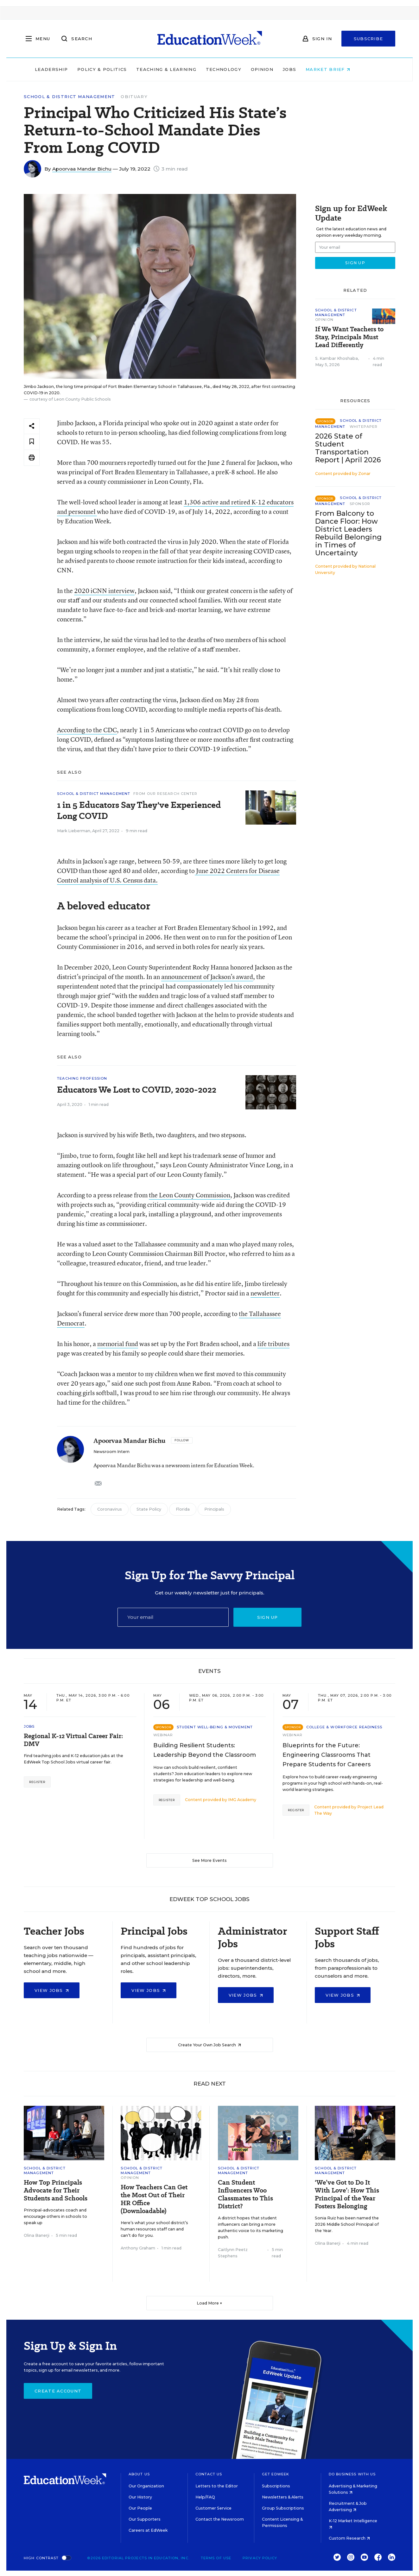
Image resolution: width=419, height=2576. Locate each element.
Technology (240, 69)
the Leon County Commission (189, 1195)
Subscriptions (276, 2486)
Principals (214, 1509)
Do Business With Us (352, 2474)
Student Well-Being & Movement (215, 1727)
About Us (139, 2474)
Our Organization (146, 2486)
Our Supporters (145, 2519)
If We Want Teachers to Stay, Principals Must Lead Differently (349, 337)
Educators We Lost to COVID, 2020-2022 (136, 1089)
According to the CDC (87, 730)
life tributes (273, 1343)
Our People (140, 2508)
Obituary (134, 96)
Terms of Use (216, 2558)
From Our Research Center (165, 793)
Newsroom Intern (111, 1451)
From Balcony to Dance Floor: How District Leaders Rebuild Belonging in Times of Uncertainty (348, 533)
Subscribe (368, 38)
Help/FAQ (205, 2497)
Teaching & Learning (183, 69)
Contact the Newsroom (219, 2519)
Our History (140, 2497)
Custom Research (349, 2538)
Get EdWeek (275, 2474)
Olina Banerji (36, 2235)
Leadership (68, 69)
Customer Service (213, 2508)
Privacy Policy (260, 2558)
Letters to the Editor (216, 2486)
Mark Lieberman (73, 830)
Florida (183, 1509)
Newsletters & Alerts (282, 2497)
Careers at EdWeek (148, 2530)
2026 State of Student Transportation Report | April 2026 (348, 448)
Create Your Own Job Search (209, 2045)
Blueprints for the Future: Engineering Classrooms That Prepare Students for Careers (327, 1755)
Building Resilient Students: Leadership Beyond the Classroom (204, 1750)
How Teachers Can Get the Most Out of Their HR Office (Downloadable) (154, 2199)
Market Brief (345, 69)
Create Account (58, 2390)
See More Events (209, 1860)
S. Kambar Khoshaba (336, 358)
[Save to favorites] (31, 442)
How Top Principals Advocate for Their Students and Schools (55, 2190)
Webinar (163, 1735)
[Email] (173, 1617)
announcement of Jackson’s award (207, 976)
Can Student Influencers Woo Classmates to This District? (245, 2194)
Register (37, 1782)
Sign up (267, 1617)
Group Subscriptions (283, 2508)
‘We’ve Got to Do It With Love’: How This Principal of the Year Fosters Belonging (347, 2194)
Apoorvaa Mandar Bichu (81, 169)
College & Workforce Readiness (344, 1727)
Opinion (279, 69)
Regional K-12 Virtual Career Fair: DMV (73, 1740)
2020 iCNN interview (104, 590)
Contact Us (208, 2474)
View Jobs (52, 1990)
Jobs (306, 69)
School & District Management (69, 96)
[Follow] (181, 1440)
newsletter (265, 1293)
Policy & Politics (119, 69)
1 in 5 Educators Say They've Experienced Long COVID (139, 810)
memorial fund (117, 1343)
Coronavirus (109, 1509)
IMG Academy (242, 1799)
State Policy (148, 1509)
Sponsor (360, 504)
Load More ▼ (209, 2303)
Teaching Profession (82, 1078)
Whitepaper (364, 426)
